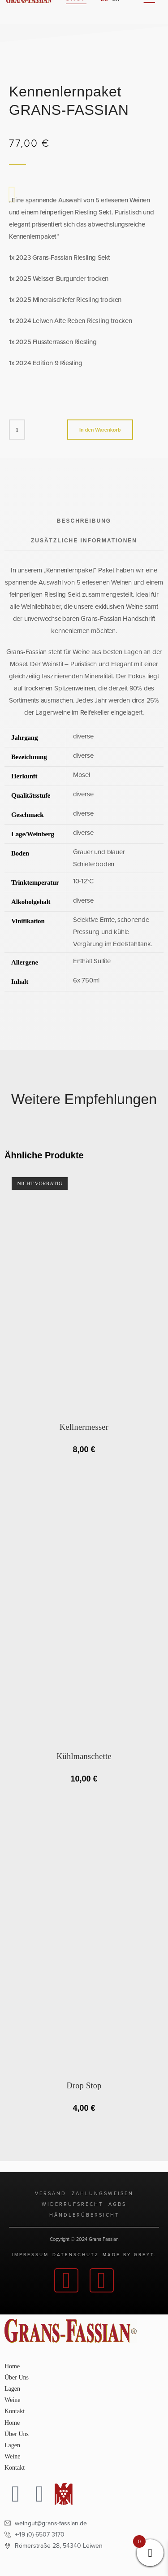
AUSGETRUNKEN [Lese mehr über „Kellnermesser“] (84, 1466)
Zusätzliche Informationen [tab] (84, 540)
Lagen (12, 2388)
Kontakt (14, 2411)
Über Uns (16, 2377)
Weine (12, 2400)
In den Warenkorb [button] (84, 1796)
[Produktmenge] (17, 429)
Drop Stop (83, 2085)
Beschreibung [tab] (84, 521)
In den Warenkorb (100, 429)
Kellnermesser (84, 1427)
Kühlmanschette (84, 1756)
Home (12, 2366)
